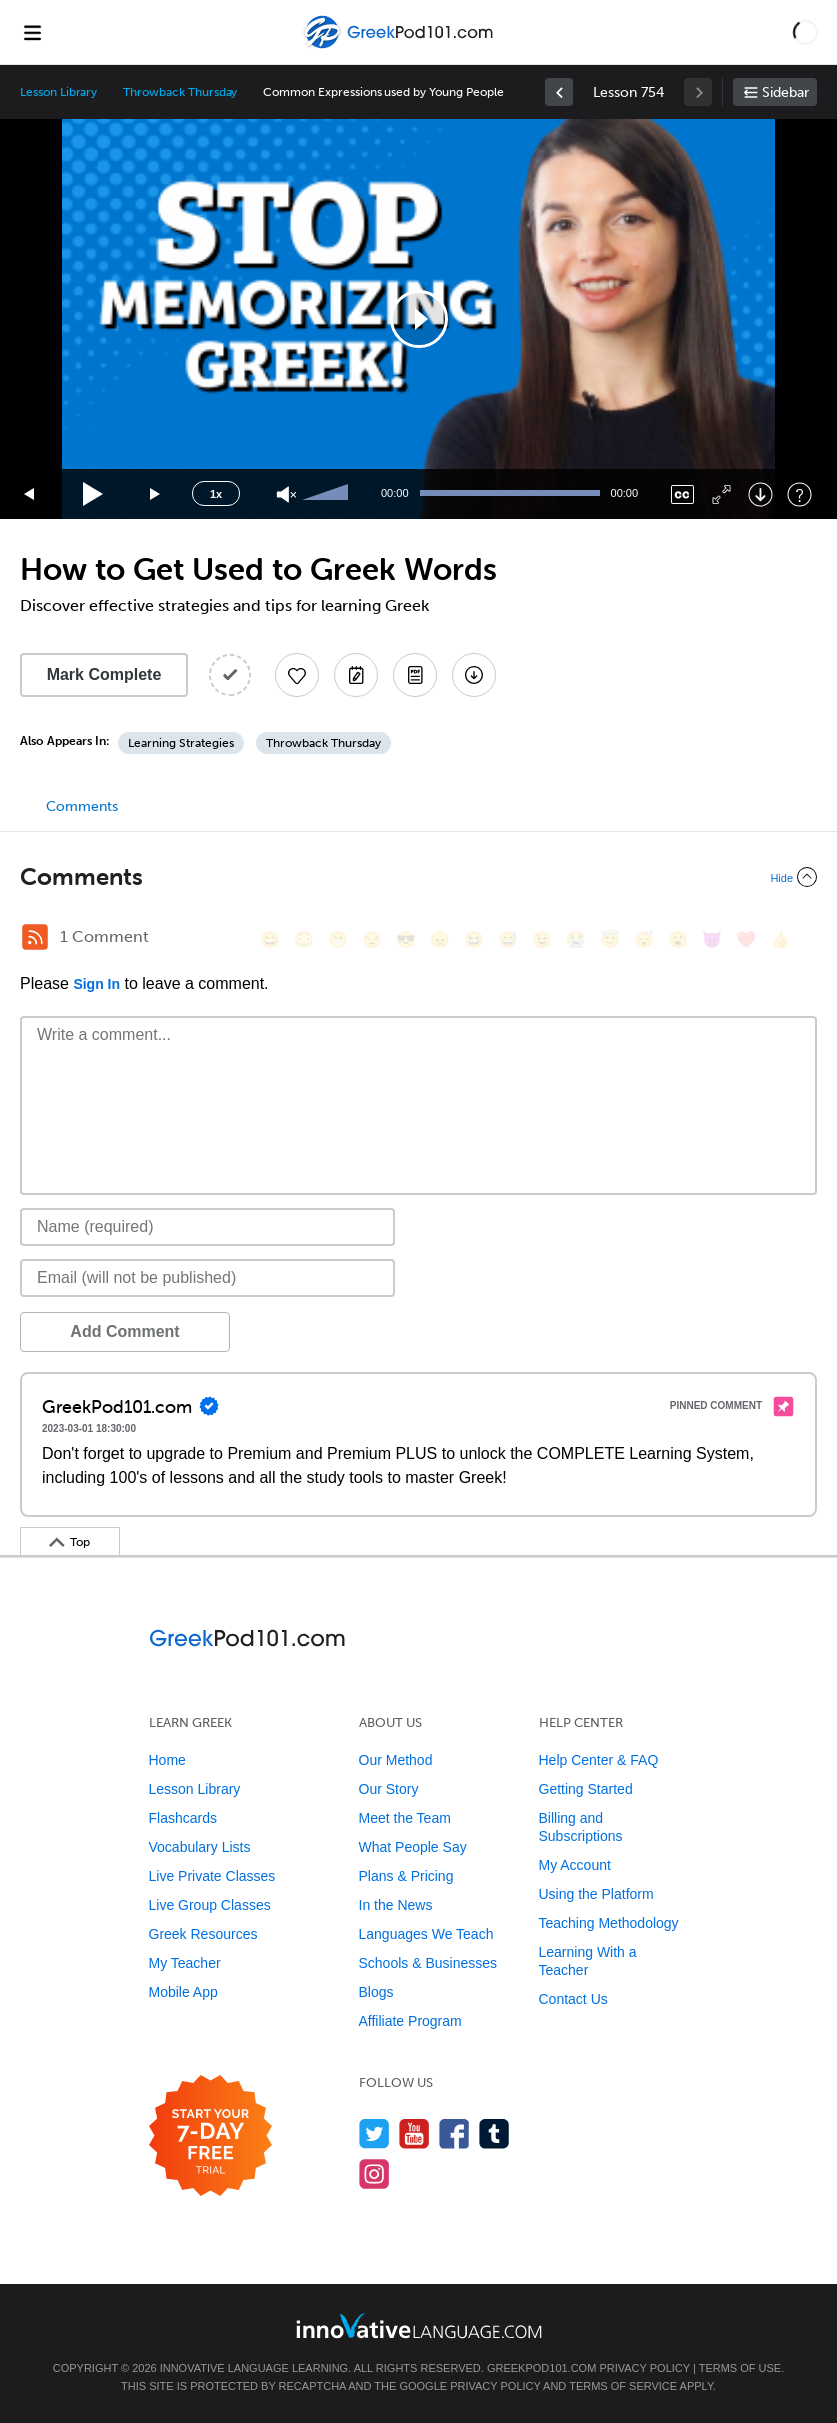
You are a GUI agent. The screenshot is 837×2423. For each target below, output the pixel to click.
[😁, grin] (338, 939)
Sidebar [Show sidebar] (785, 92)
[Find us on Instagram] (374, 2173)
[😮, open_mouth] (678, 939)
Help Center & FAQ (599, 1760)
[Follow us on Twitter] (374, 2133)
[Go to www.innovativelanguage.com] (419, 2325)
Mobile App (183, 1992)
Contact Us (573, 1999)
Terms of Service (623, 2386)
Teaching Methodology (609, 1923)
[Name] (207, 1227)
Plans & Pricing (406, 1876)
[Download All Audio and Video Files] (474, 675)
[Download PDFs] (415, 675)
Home (167, 1760)
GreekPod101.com (541, 2368)
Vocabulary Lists (200, 1847)
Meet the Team (405, 1818)
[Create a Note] (356, 675)
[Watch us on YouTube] (414, 2133)
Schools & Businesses (428, 1963)
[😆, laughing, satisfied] (474, 939)
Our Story (389, 1789)
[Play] (93, 494)
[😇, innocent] (610, 939)
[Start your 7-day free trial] (210, 2136)
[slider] (328, 494)
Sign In (96, 984)
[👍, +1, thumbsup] (780, 939)
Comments (82, 806)
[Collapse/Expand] (418, 877)
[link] (559, 92)
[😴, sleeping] (644, 939)
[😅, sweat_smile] (508, 939)
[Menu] (32, 32)
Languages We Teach (426, 1934)
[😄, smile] (270, 939)
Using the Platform (596, 1894)
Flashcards (183, 1818)
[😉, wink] (542, 939)
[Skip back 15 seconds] (30, 494)
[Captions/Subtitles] (682, 494)
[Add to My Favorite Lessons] (297, 675)
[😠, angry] (440, 939)
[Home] (400, 46)
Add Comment (124, 1331)
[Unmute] (286, 494)
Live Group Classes (210, 1905)
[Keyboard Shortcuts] (799, 494)
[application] (418, 319)
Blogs (376, 1992)
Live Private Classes (212, 1876)
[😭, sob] (576, 939)
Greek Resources (203, 1934)
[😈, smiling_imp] (712, 939)
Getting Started (586, 1789)
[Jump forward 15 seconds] (156, 494)
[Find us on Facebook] (454, 2133)
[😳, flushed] (304, 939)
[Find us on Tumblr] (494, 2133)
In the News (396, 1905)
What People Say (413, 1847)
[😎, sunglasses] (406, 939)
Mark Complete (104, 674)
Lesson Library (58, 92)
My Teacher (185, 1963)
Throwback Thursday (180, 92)
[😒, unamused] (372, 939)
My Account (575, 1865)
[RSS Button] (35, 937)
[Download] (760, 494)
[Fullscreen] (721, 494)
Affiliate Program (410, 2021)
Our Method (396, 1760)
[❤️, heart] (746, 939)
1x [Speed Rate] (216, 494)
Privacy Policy (644, 2368)
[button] (805, 32)
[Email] (207, 1278)
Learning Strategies (181, 743)
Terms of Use (740, 2368)
